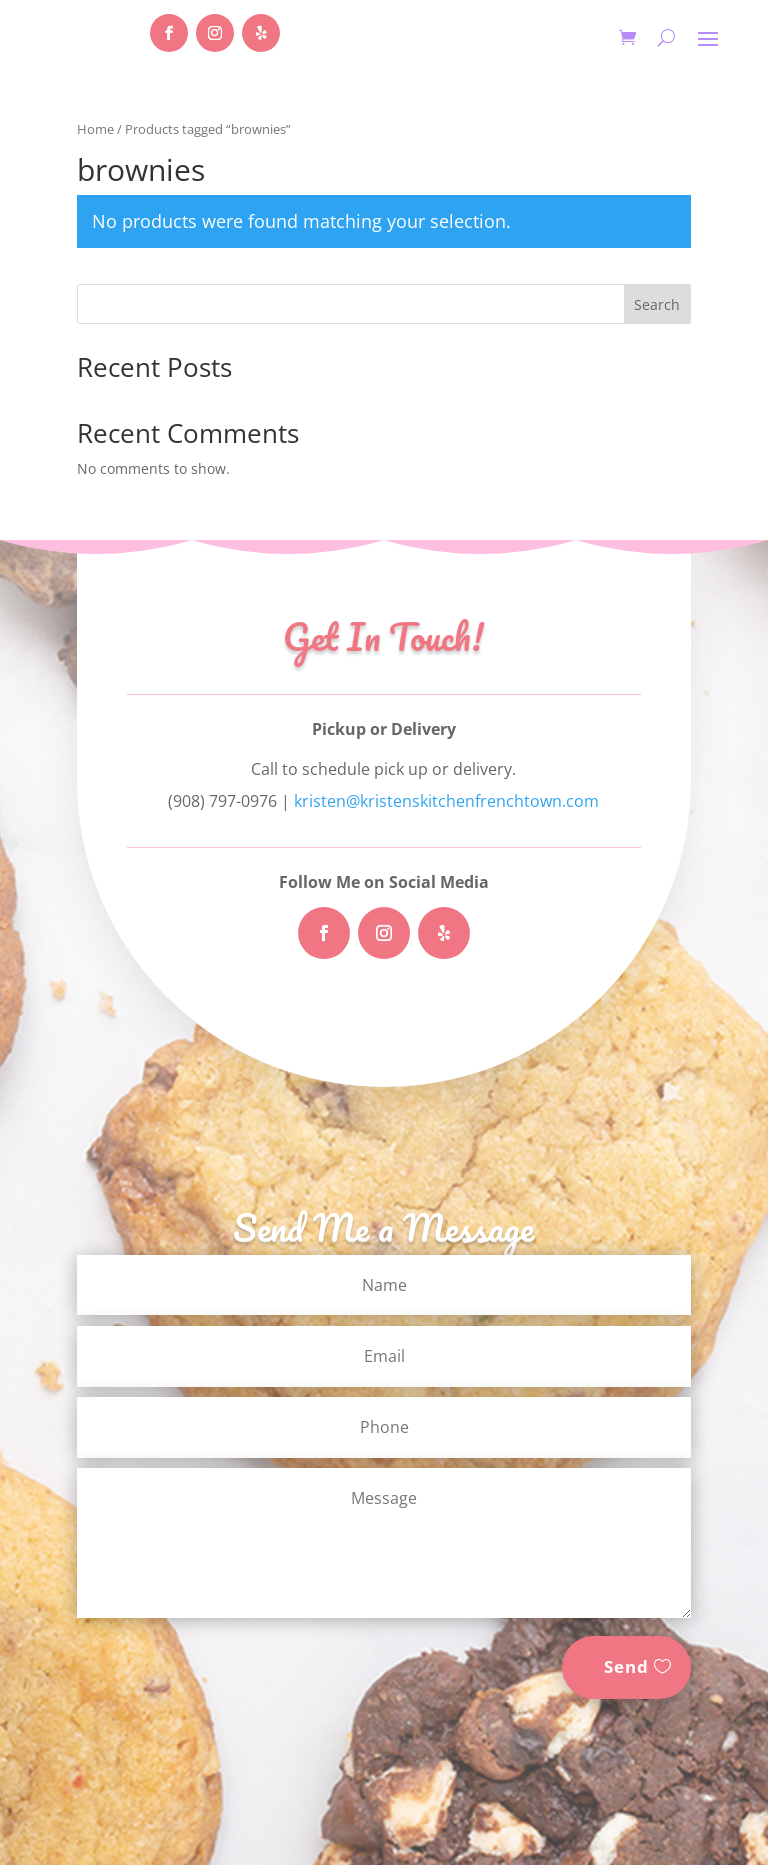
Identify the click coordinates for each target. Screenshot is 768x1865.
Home (95, 129)
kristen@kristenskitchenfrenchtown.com (446, 801)
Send (626, 1666)
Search (657, 304)
